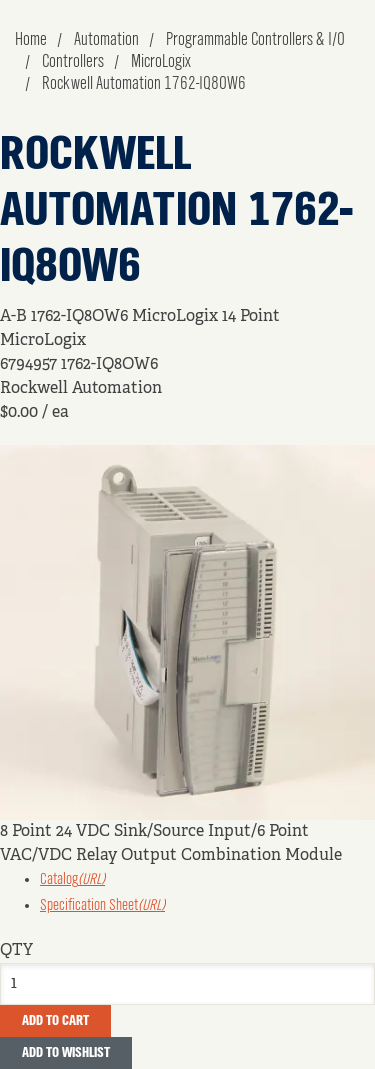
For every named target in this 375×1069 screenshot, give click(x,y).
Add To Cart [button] (55, 1021)
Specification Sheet (102, 906)
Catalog (72, 880)
